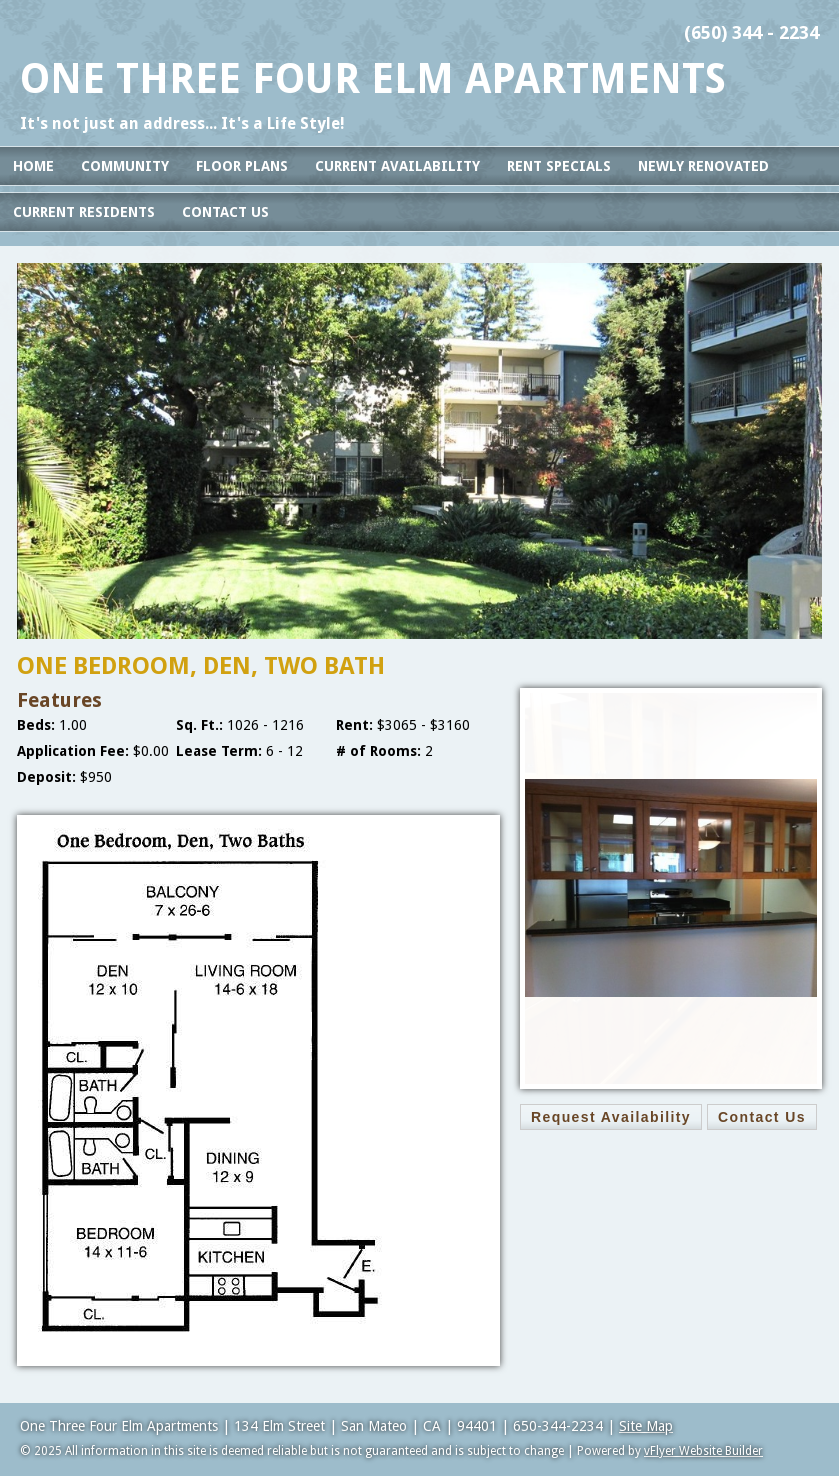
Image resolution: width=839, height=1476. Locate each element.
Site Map (646, 1426)
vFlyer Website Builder (703, 1451)
